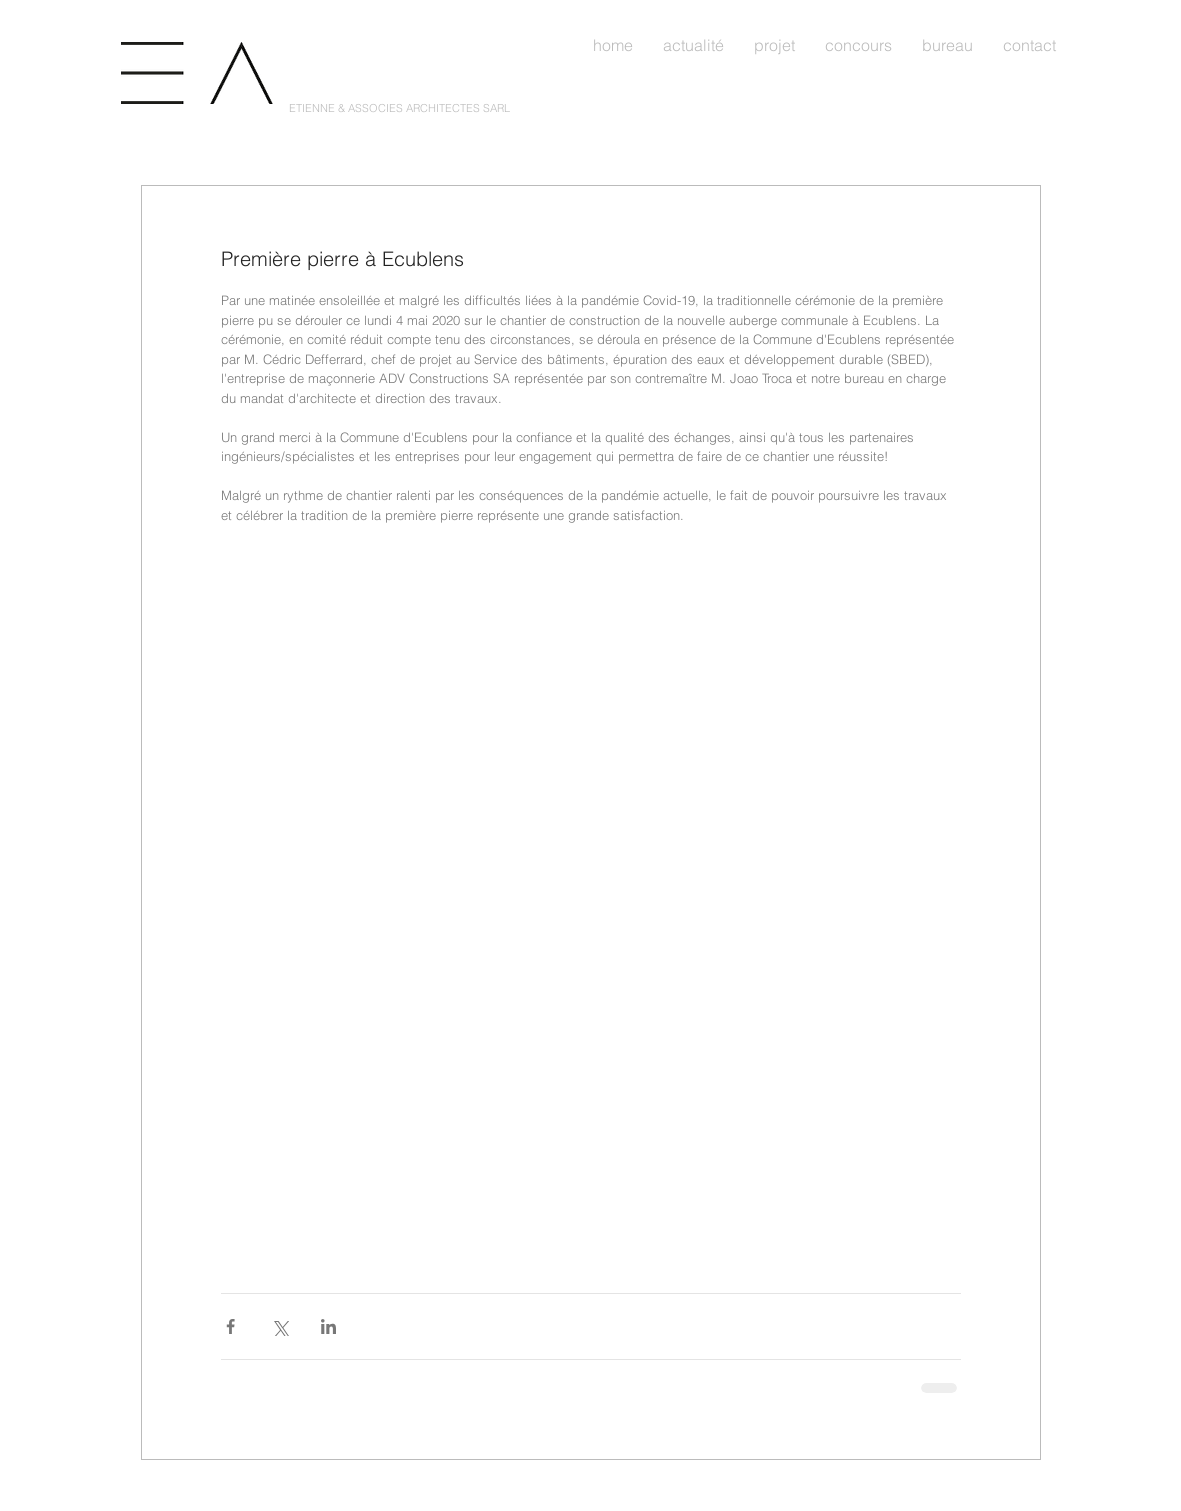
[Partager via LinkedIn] (328, 1326)
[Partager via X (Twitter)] (279, 1326)
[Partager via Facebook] (230, 1326)
